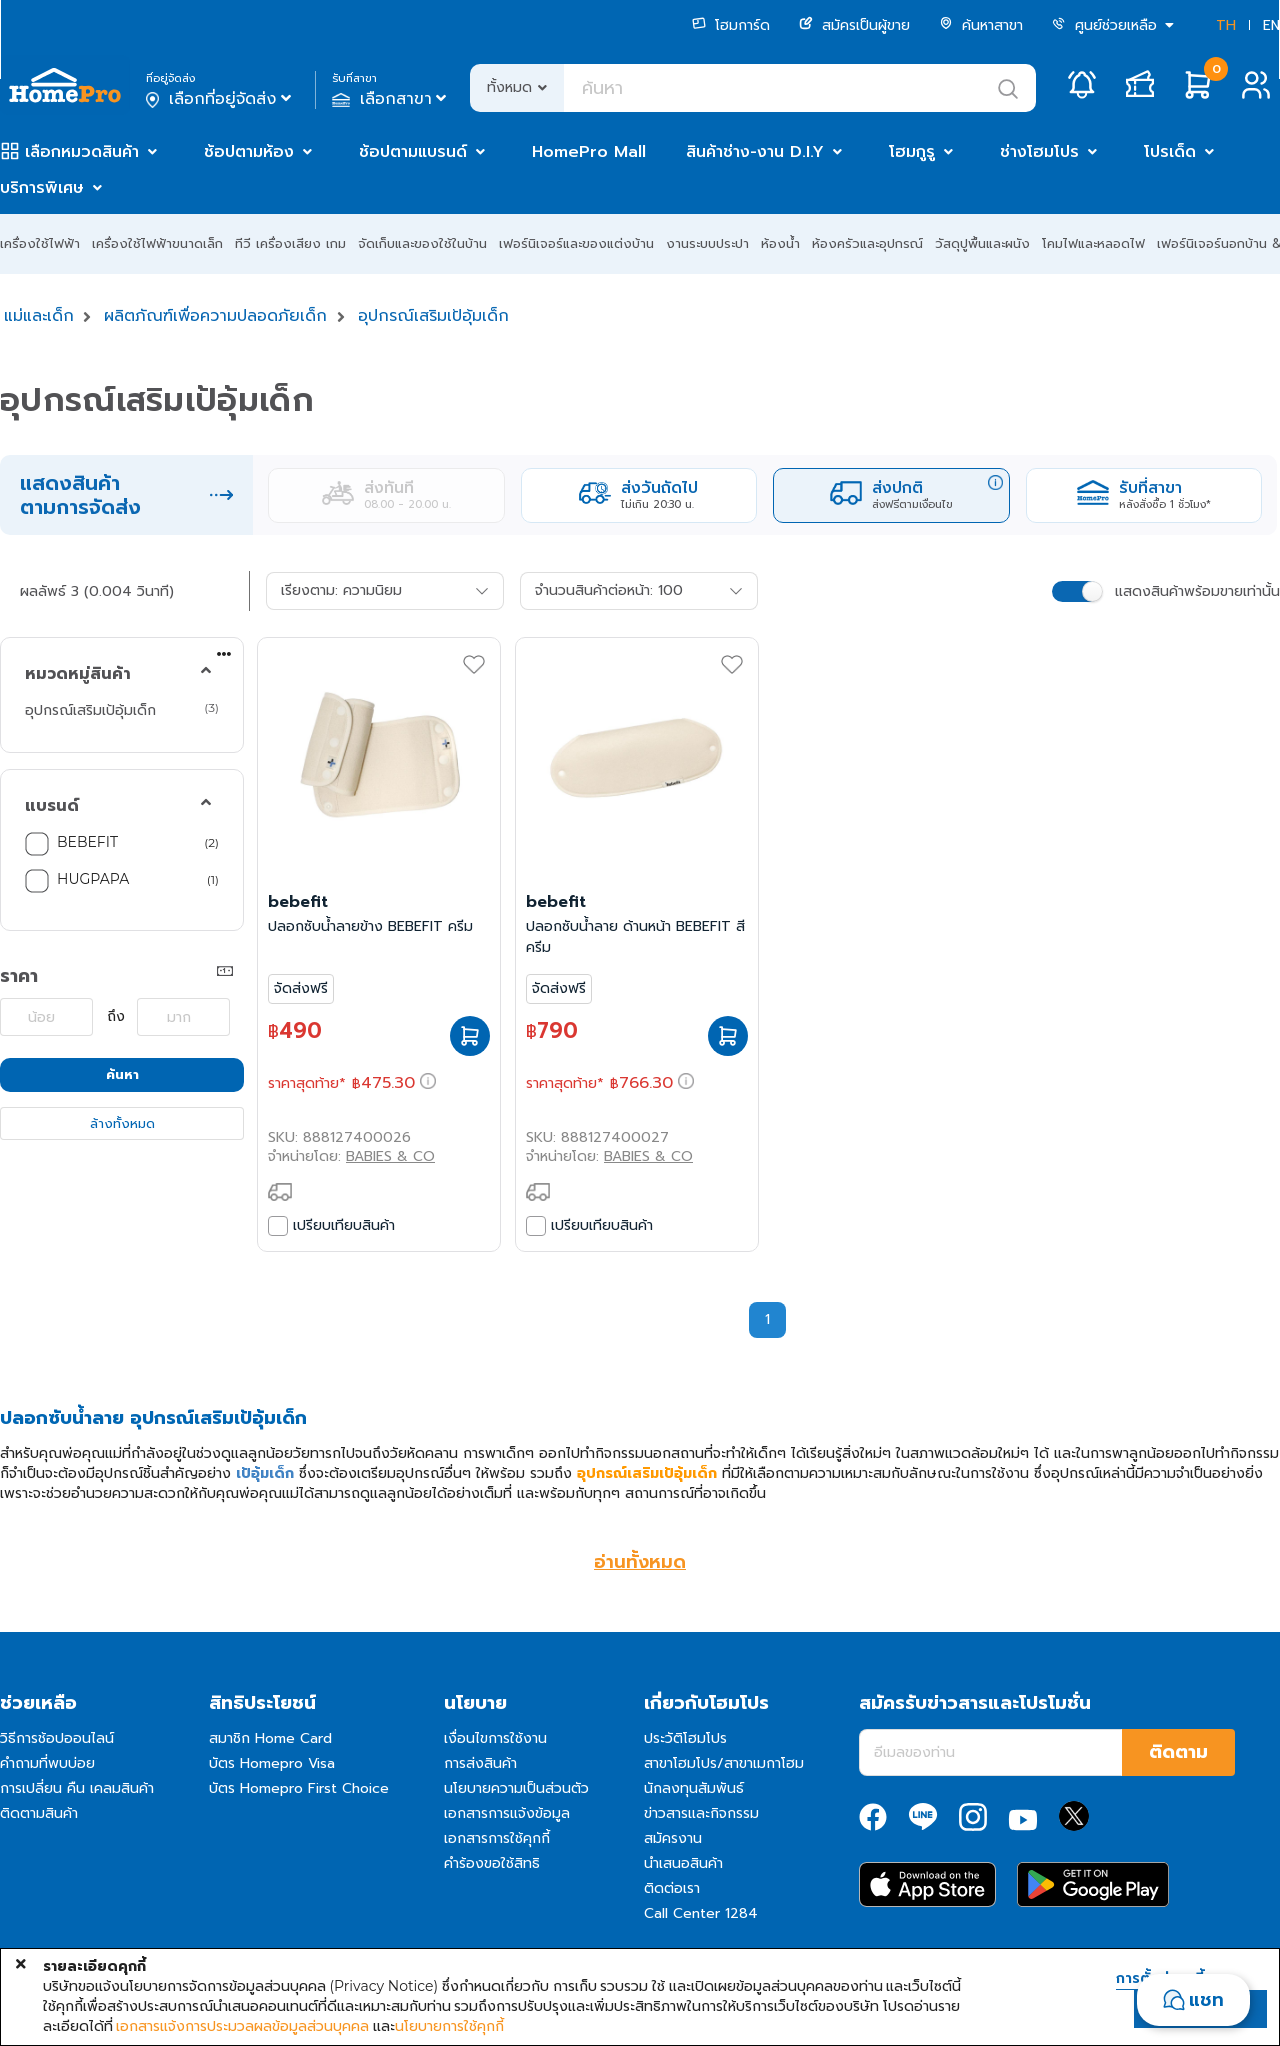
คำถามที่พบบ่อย (47, 1763)
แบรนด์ (52, 806)
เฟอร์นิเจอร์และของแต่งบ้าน (576, 243)
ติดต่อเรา (672, 1888)
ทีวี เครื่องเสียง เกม (290, 243)
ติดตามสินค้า (39, 1813)
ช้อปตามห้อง (249, 152)
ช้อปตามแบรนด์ (413, 152)
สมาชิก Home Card (270, 1738)
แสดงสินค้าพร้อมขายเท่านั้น (1197, 591)
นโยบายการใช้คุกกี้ (449, 2026)
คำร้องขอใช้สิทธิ (492, 1863)
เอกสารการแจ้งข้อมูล (507, 1813)
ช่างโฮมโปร (1039, 152)
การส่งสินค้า (480, 1763)
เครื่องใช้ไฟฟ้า (40, 243)
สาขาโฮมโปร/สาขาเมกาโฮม (724, 1763)
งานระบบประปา (707, 243)
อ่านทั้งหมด (640, 1562)
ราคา (19, 976)
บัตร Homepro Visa (272, 1763)
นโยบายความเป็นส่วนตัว (516, 1788)
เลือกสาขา (391, 99)
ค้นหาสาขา (981, 25)
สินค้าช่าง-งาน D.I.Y (755, 152)
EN (1271, 25)
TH (1226, 25)
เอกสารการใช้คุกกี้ (497, 1838)
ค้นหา (122, 1074)
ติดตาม (1178, 1752)
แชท (1206, 2000)
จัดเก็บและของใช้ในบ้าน (422, 243)
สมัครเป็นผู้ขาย (854, 25)
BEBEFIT (87, 842)
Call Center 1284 (701, 1913)
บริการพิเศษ (42, 188)
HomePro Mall (589, 152)
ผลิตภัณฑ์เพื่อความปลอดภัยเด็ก (215, 316)
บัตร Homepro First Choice (299, 1788)
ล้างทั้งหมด (122, 1123)
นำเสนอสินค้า (683, 1863)
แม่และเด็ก (39, 316)
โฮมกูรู (912, 152)
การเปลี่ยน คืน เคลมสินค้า (77, 1788)
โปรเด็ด (1170, 152)
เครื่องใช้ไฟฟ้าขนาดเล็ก (157, 243)
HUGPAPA (93, 879)
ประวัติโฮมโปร (685, 1738)
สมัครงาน (673, 1838)
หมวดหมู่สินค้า (78, 674)
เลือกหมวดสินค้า (82, 152)
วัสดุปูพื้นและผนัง (982, 243)
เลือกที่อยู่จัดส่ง (220, 99)
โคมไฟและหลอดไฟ (1093, 243)
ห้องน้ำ (780, 243)
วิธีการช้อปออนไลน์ (57, 1738)
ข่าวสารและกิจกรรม (701, 1813)
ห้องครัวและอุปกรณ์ (867, 243)
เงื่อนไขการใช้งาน (495, 1738)
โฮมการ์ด (731, 25)
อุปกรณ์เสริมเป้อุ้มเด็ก (433, 316)
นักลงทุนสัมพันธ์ (694, 1788)
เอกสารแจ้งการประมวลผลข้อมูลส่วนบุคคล (242, 2026)
